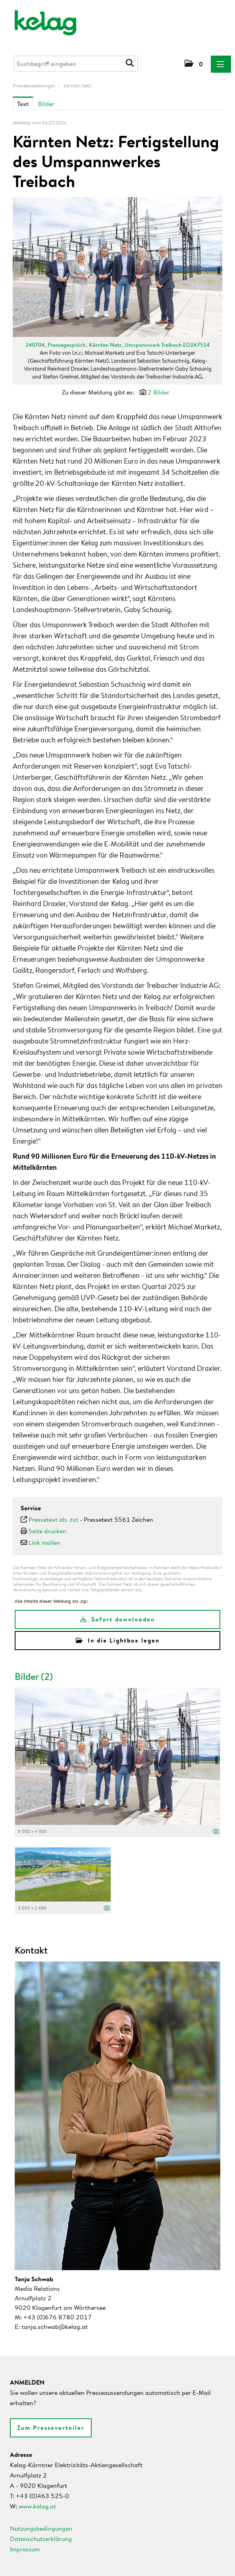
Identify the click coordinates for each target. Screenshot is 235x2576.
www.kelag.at (37, 2506)
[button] (194, 64)
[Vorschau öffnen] (117, 267)
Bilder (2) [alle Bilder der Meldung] (34, 1676)
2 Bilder (159, 392)
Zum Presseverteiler (51, 2427)
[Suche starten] (131, 63)
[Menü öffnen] (221, 64)
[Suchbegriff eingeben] (76, 64)
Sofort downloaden (117, 1619)
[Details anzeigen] (216, 1831)
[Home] (40, 19)
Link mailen (44, 1542)
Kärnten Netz (77, 85)
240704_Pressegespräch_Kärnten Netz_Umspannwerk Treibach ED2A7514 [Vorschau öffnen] (117, 345)
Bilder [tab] (46, 103)
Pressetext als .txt (53, 1519)
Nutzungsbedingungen (41, 2528)
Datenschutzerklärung (41, 2538)
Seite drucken (47, 1531)
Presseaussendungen (34, 85)
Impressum (25, 2549)
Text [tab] (23, 103)
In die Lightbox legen (118, 1640)
